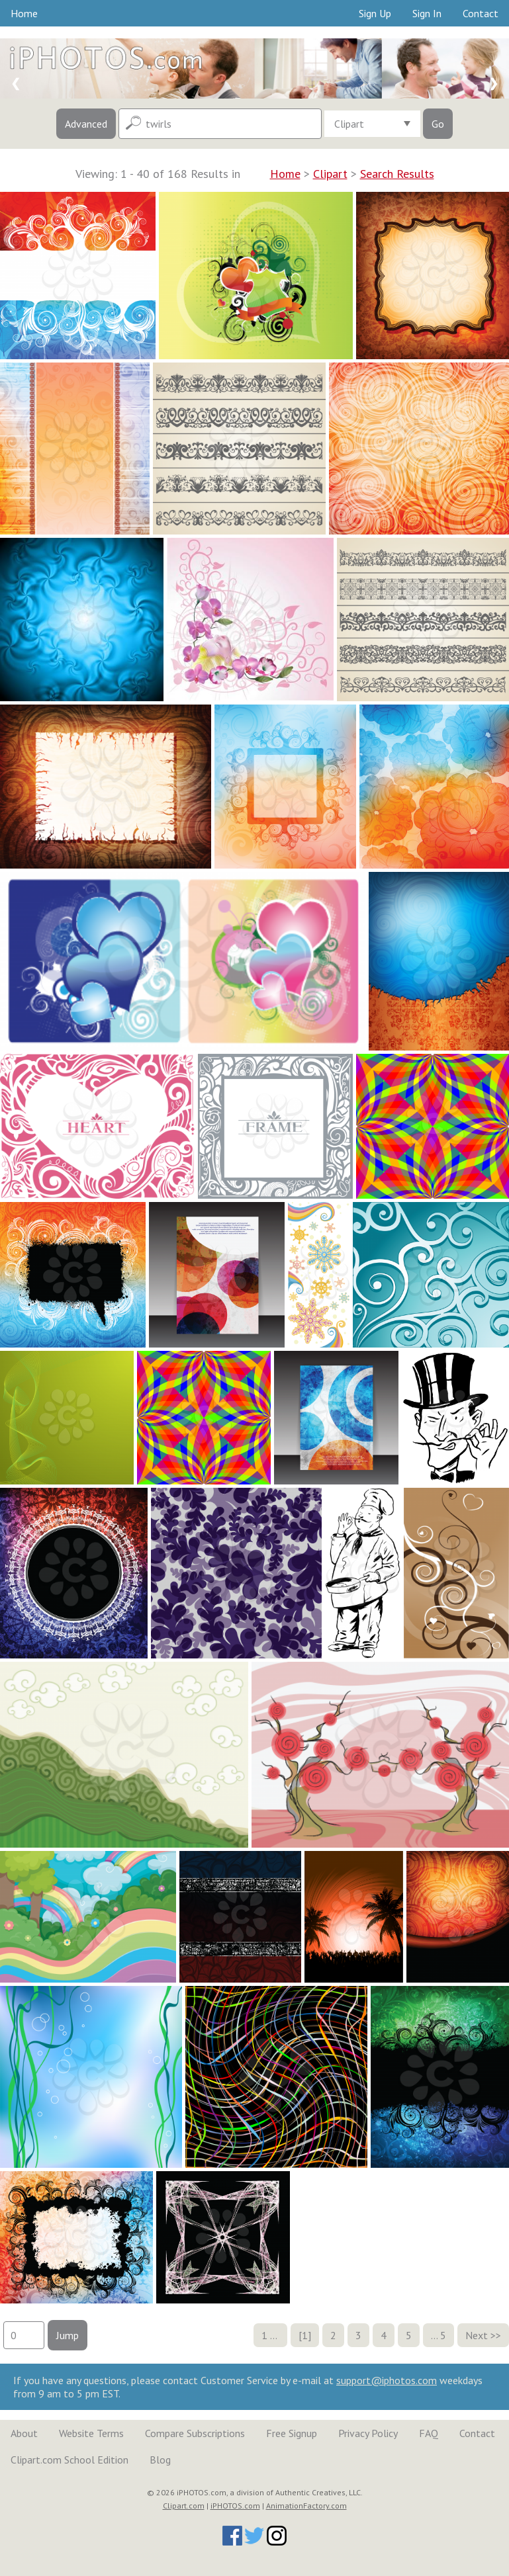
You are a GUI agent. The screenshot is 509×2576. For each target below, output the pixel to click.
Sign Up (375, 13)
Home (24, 13)
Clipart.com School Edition (69, 2459)
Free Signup (291, 2433)
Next (476, 2335)
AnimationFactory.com (306, 2506)
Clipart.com (184, 2506)
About (24, 2433)
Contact (480, 13)
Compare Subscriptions (195, 2433)
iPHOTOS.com (235, 2506)
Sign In (426, 13)
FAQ (428, 2433)
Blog (160, 2459)
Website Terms (91, 2433)
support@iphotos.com (386, 2380)
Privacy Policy (368, 2433)
